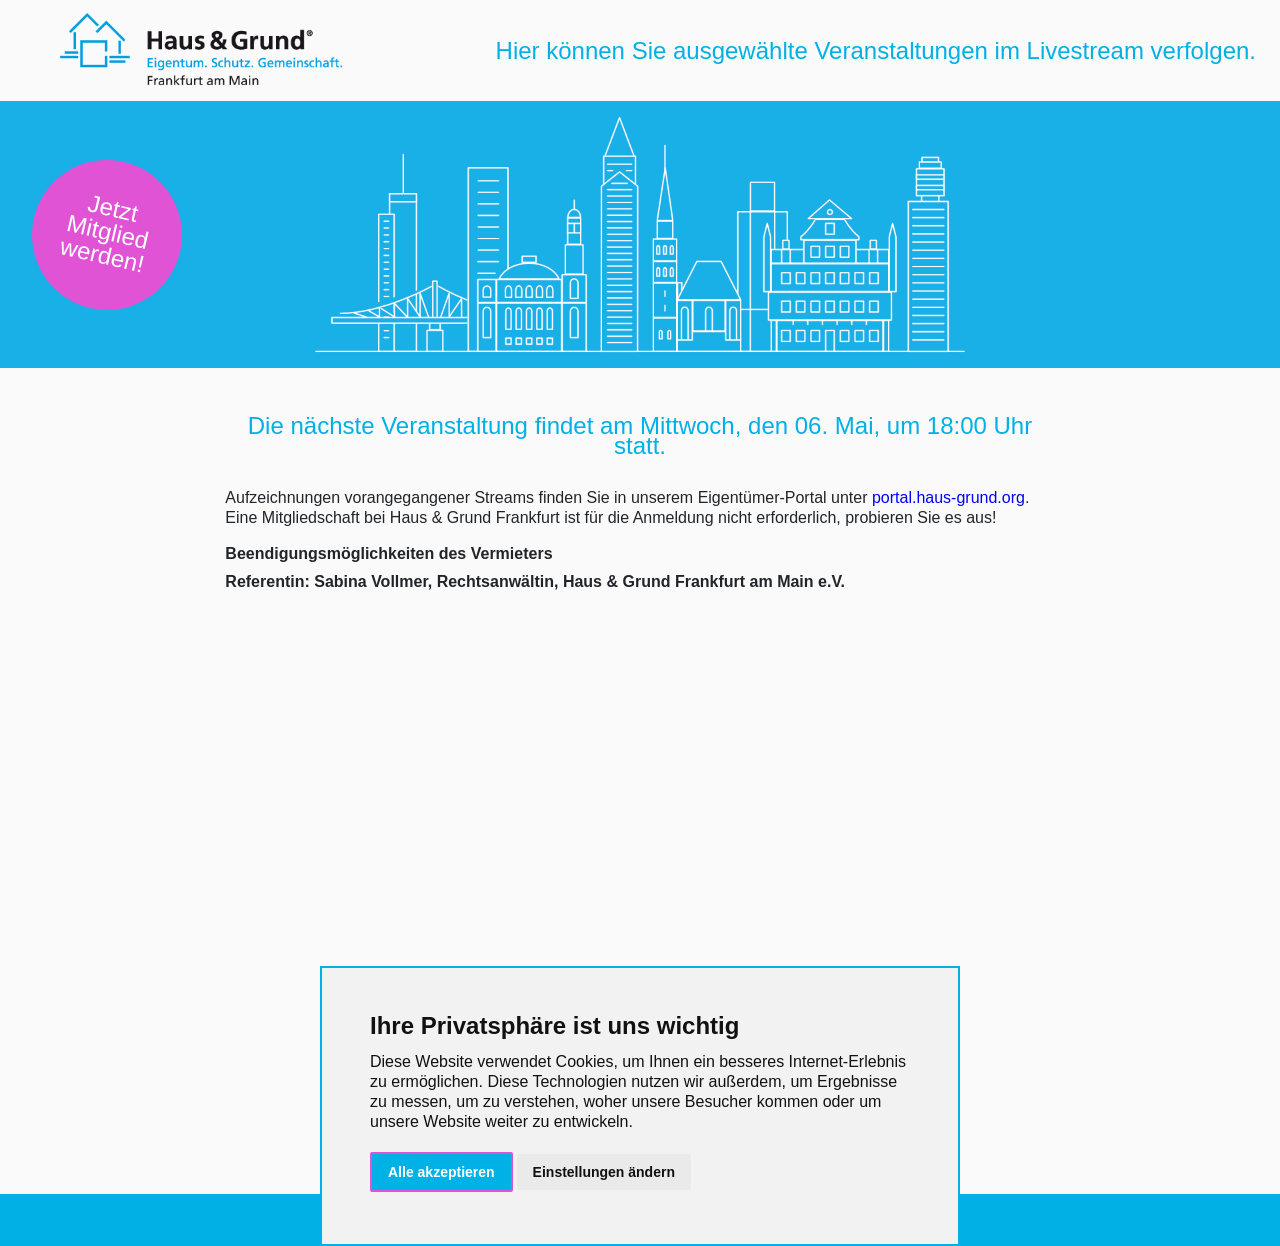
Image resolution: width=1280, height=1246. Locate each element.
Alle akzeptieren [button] (441, 1172)
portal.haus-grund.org (948, 497)
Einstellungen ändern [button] (604, 1172)
